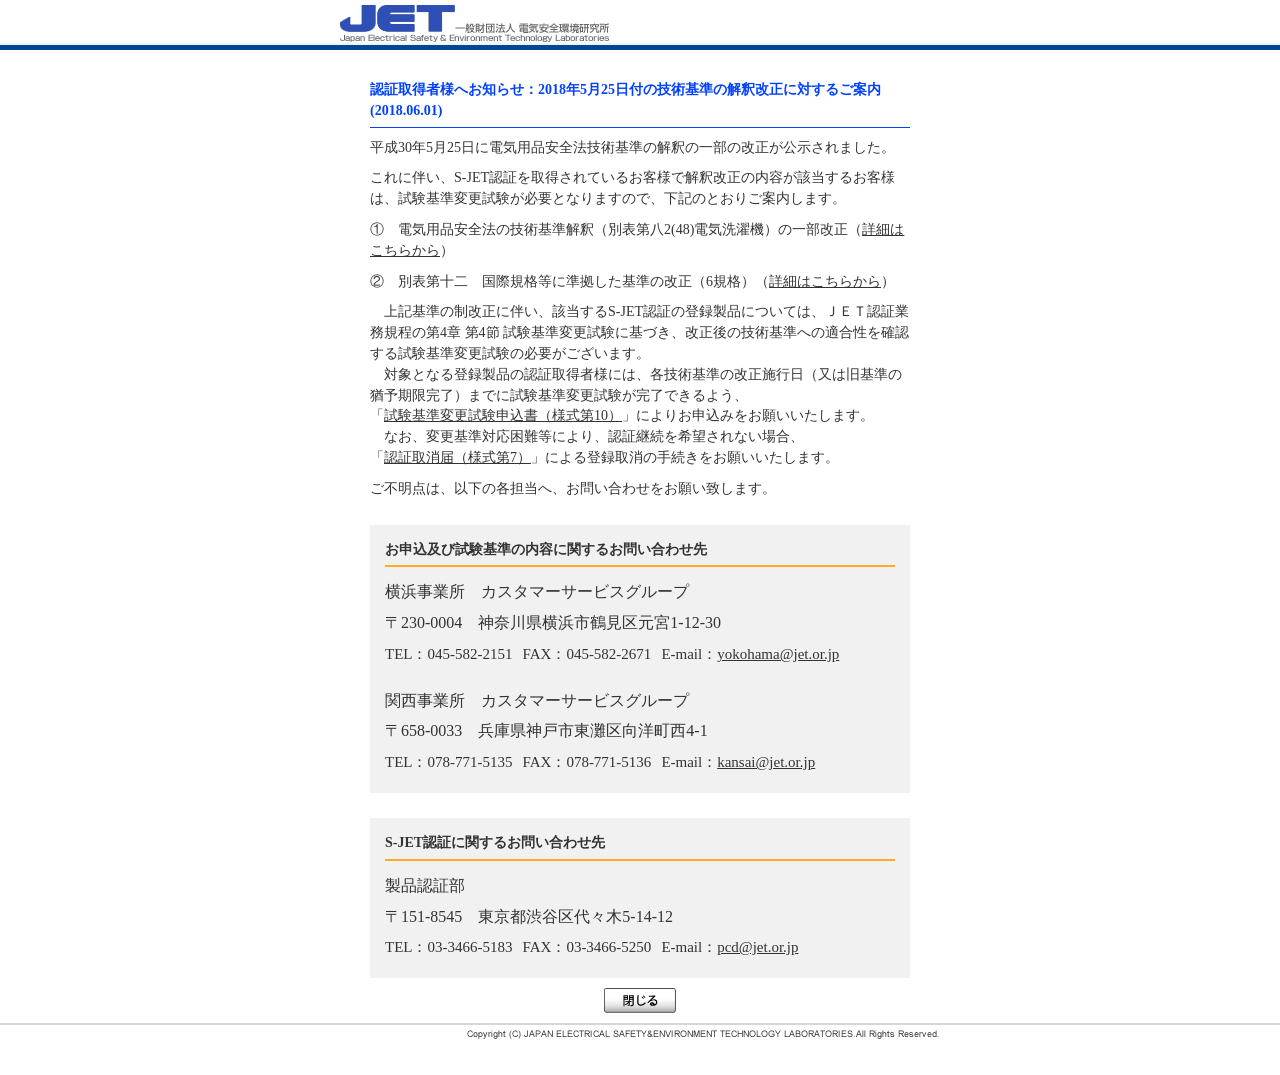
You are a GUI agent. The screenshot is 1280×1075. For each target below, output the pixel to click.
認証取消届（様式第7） (457, 457)
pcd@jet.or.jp (757, 947)
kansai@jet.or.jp (766, 762)
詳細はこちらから (825, 281)
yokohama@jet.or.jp (778, 654)
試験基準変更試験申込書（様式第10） (503, 415)
